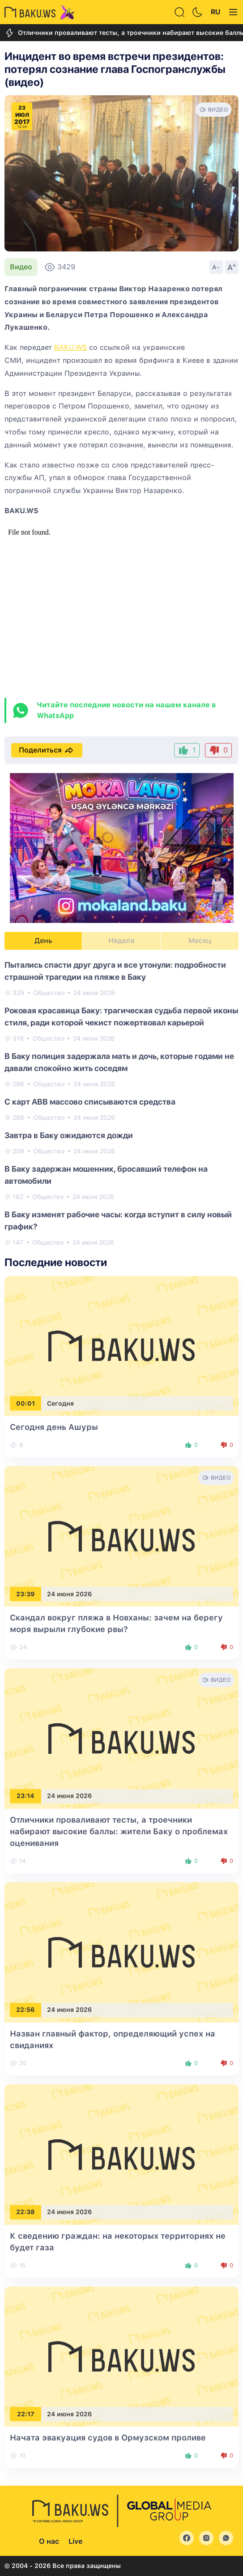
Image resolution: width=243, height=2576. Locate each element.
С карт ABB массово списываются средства (89, 1101)
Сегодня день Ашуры (54, 1427)
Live (75, 2541)
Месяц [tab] (199, 940)
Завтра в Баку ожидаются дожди (68, 1135)
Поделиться (47, 750)
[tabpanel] (121, 1103)
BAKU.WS (70, 347)
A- (216, 267)
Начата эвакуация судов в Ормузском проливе (108, 2437)
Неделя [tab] (121, 940)
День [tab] (43, 940)
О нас (49, 2541)
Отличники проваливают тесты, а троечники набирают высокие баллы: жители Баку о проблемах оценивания (119, 1831)
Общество (48, 992)
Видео (21, 267)
